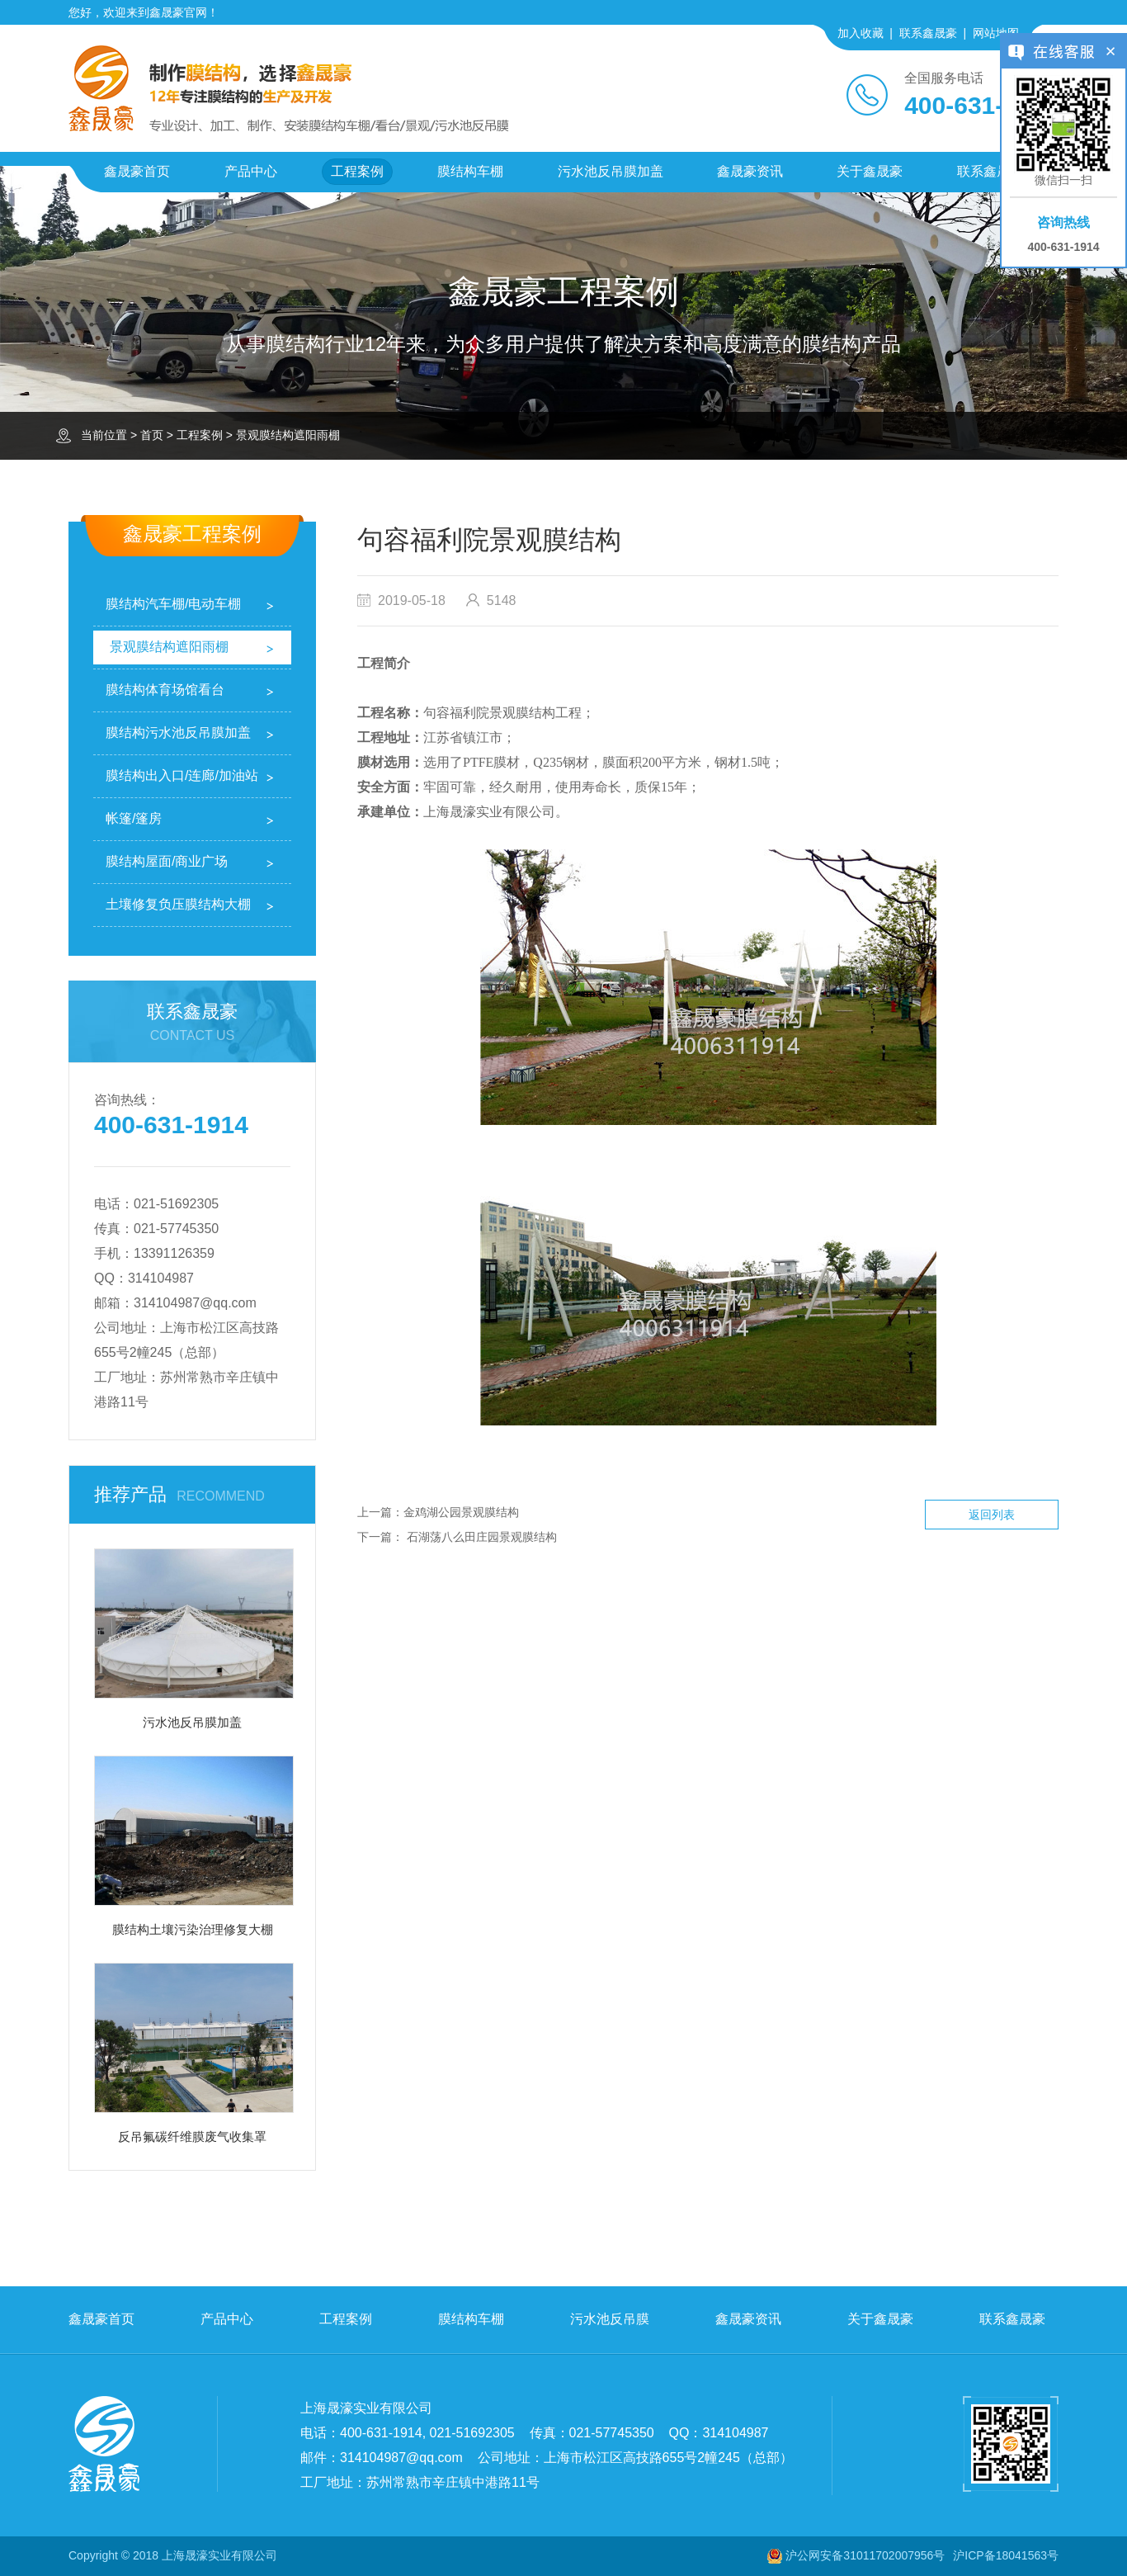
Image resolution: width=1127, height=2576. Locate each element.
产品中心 (250, 171)
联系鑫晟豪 (928, 33)
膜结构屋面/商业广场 (167, 861)
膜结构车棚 (470, 171)
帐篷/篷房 (134, 818)
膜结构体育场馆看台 (165, 690)
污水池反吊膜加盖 (610, 171)
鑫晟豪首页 (137, 171)
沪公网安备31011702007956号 (865, 2555)
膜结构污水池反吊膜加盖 (178, 733)
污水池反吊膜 (609, 2319)
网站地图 (996, 33)
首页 (151, 435)
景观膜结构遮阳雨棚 (288, 435)
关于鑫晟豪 (870, 171)
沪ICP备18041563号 (1006, 2555)
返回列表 (992, 1514)
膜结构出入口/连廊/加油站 (182, 775)
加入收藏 (860, 33)
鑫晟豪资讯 (750, 171)
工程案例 (357, 171)
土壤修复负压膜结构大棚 (178, 904)
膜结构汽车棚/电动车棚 (173, 604)
